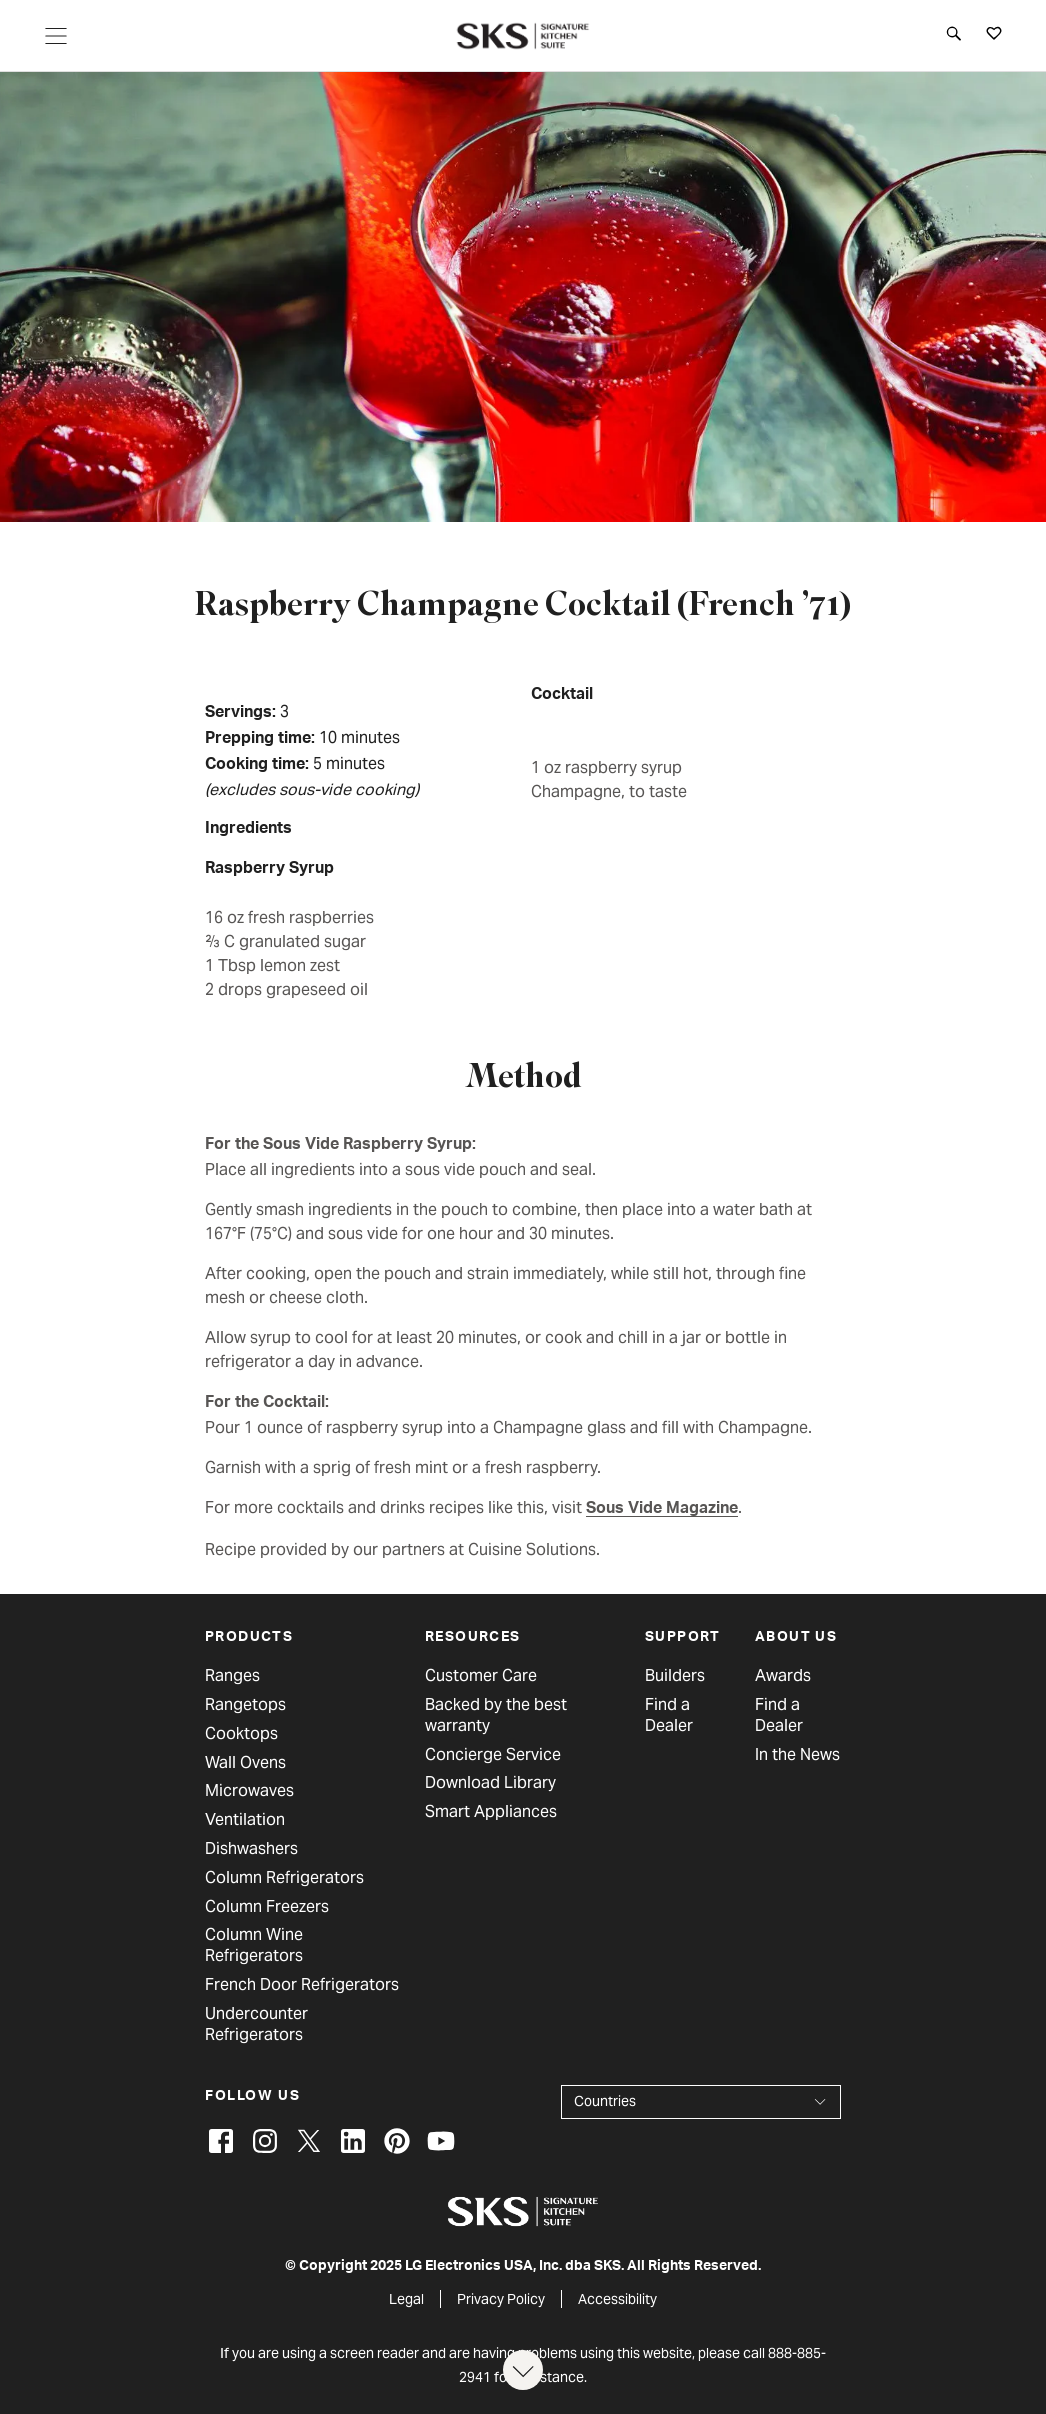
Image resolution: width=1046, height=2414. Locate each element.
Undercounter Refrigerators (256, 2024)
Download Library (490, 1783)
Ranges (232, 1676)
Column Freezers (267, 1907)
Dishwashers (251, 1849)
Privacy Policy (501, 2299)
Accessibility (617, 2299)
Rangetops (245, 1705)
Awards (783, 1676)
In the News (797, 1755)
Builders (675, 1676)
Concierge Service (493, 1755)
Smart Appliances (491, 1812)
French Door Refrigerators (302, 1985)
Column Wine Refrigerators (254, 1945)
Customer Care (481, 1676)
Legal (406, 2299)
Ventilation (245, 1820)
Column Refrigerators (284, 1878)
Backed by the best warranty (496, 1715)
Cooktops (241, 1734)
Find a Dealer (669, 1715)
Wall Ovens (245, 1763)
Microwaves (249, 1791)
